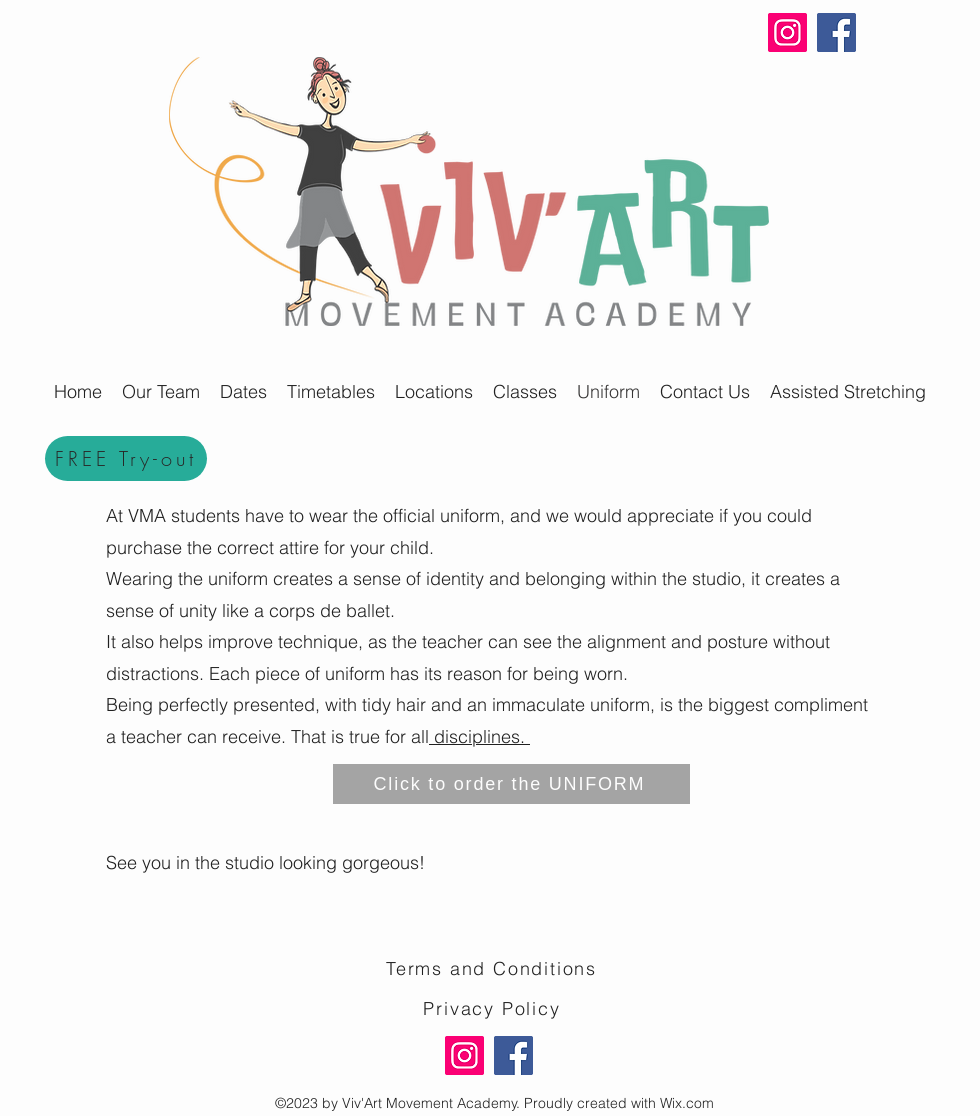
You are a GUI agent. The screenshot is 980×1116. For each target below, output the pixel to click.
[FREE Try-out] (126, 458)
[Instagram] (787, 32)
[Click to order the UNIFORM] (511, 784)
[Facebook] (836, 32)
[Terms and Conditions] (493, 968)
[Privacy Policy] (494, 1008)
